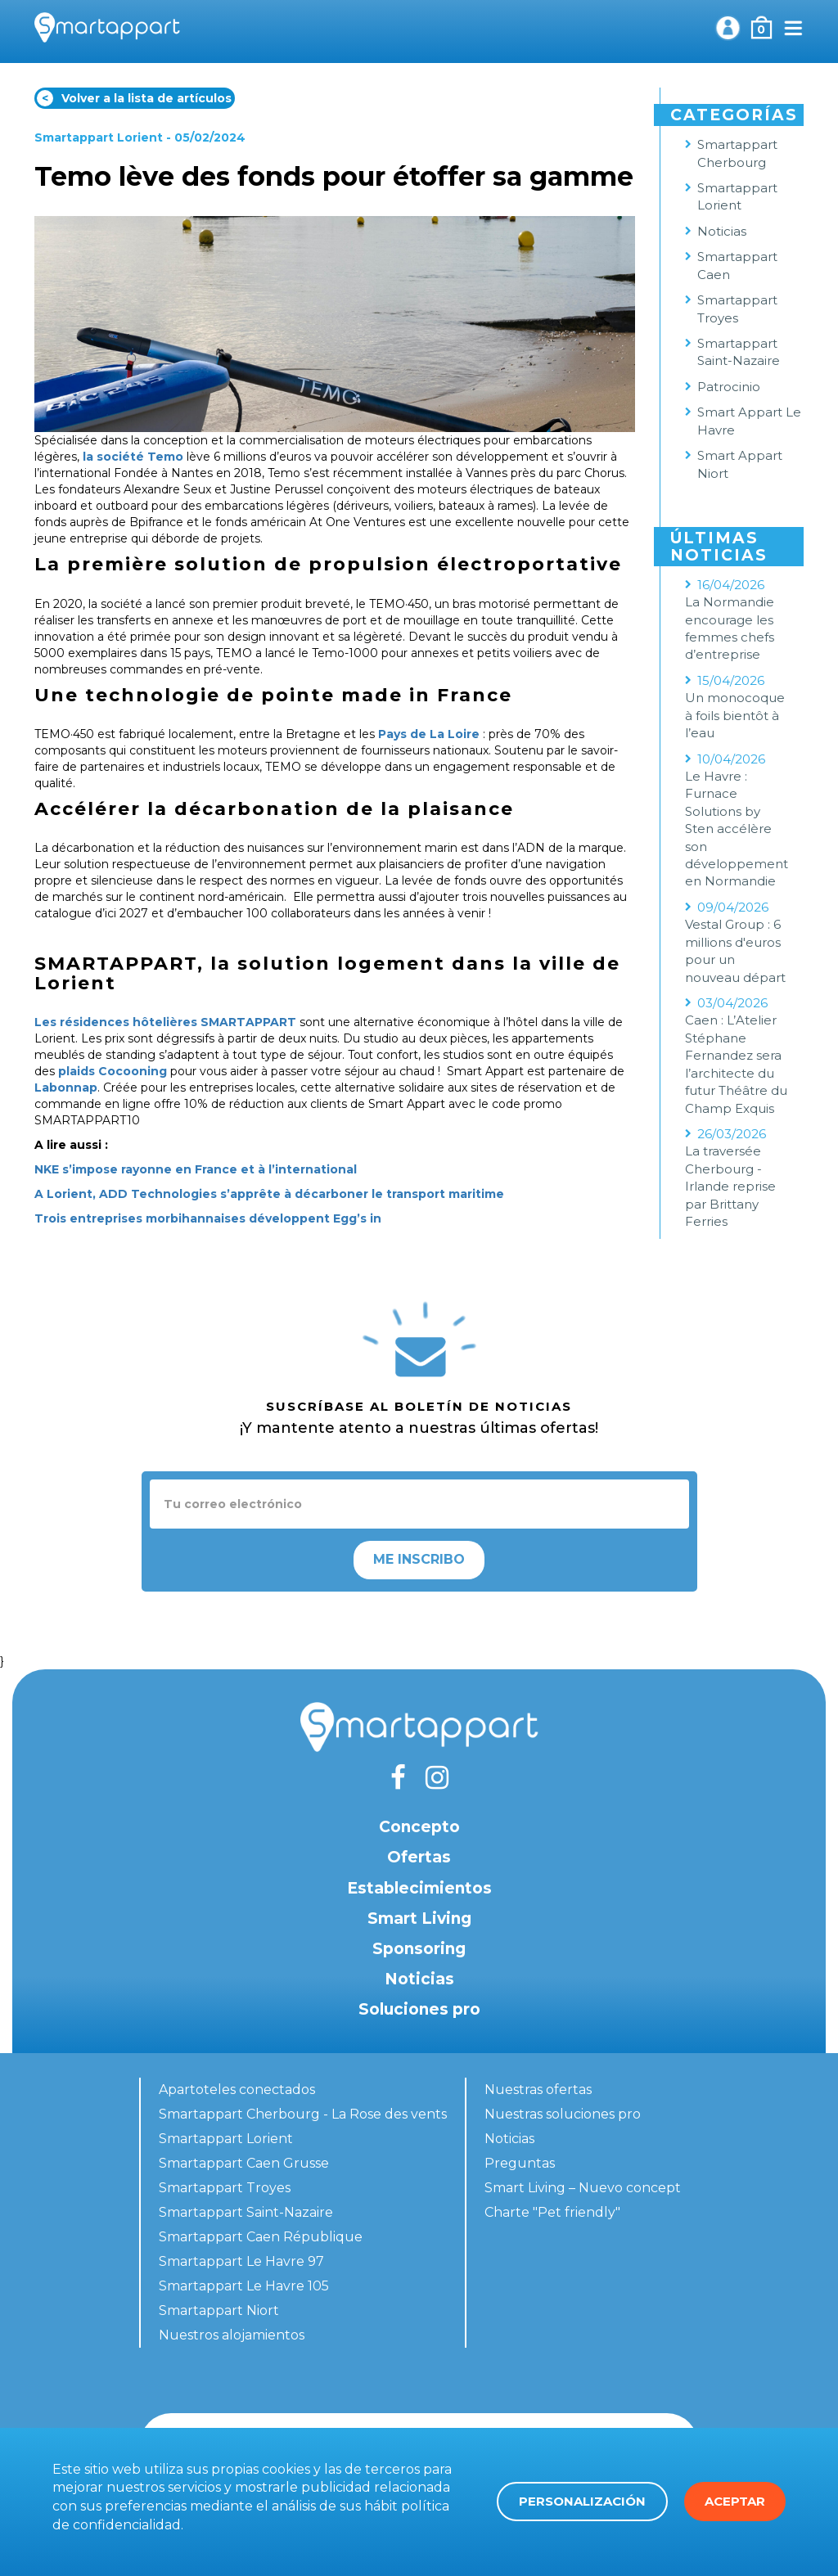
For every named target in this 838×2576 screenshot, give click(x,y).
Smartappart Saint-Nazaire (738, 352)
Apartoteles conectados (237, 2089)
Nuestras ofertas (538, 2089)
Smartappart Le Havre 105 (244, 2286)
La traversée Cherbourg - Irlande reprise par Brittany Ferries (730, 1186)
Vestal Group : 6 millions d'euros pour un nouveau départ (735, 950)
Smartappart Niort (219, 2310)
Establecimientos (419, 1888)
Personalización (582, 2501)
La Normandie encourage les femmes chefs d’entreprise (729, 628)
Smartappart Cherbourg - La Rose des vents (303, 2114)
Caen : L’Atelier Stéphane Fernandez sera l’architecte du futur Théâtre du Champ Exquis (736, 1063)
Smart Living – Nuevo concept (582, 2187)
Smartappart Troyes (737, 308)
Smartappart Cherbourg (737, 153)
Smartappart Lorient (98, 137)
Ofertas (419, 1857)
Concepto (419, 1826)
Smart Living (419, 1918)
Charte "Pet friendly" (552, 2212)
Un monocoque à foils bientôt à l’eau (735, 715)
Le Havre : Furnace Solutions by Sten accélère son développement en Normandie (736, 828)
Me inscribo (419, 1559)
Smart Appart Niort (739, 464)
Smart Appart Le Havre (749, 420)
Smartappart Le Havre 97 (241, 2261)
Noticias (721, 231)
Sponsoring (419, 1948)
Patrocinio (728, 386)
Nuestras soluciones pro (562, 2114)
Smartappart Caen (737, 265)
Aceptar (735, 2501)
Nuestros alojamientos (231, 2335)
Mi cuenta (727, 28)
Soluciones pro (419, 2009)
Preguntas (519, 2163)
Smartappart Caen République (261, 2237)
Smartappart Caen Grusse (244, 2163)
